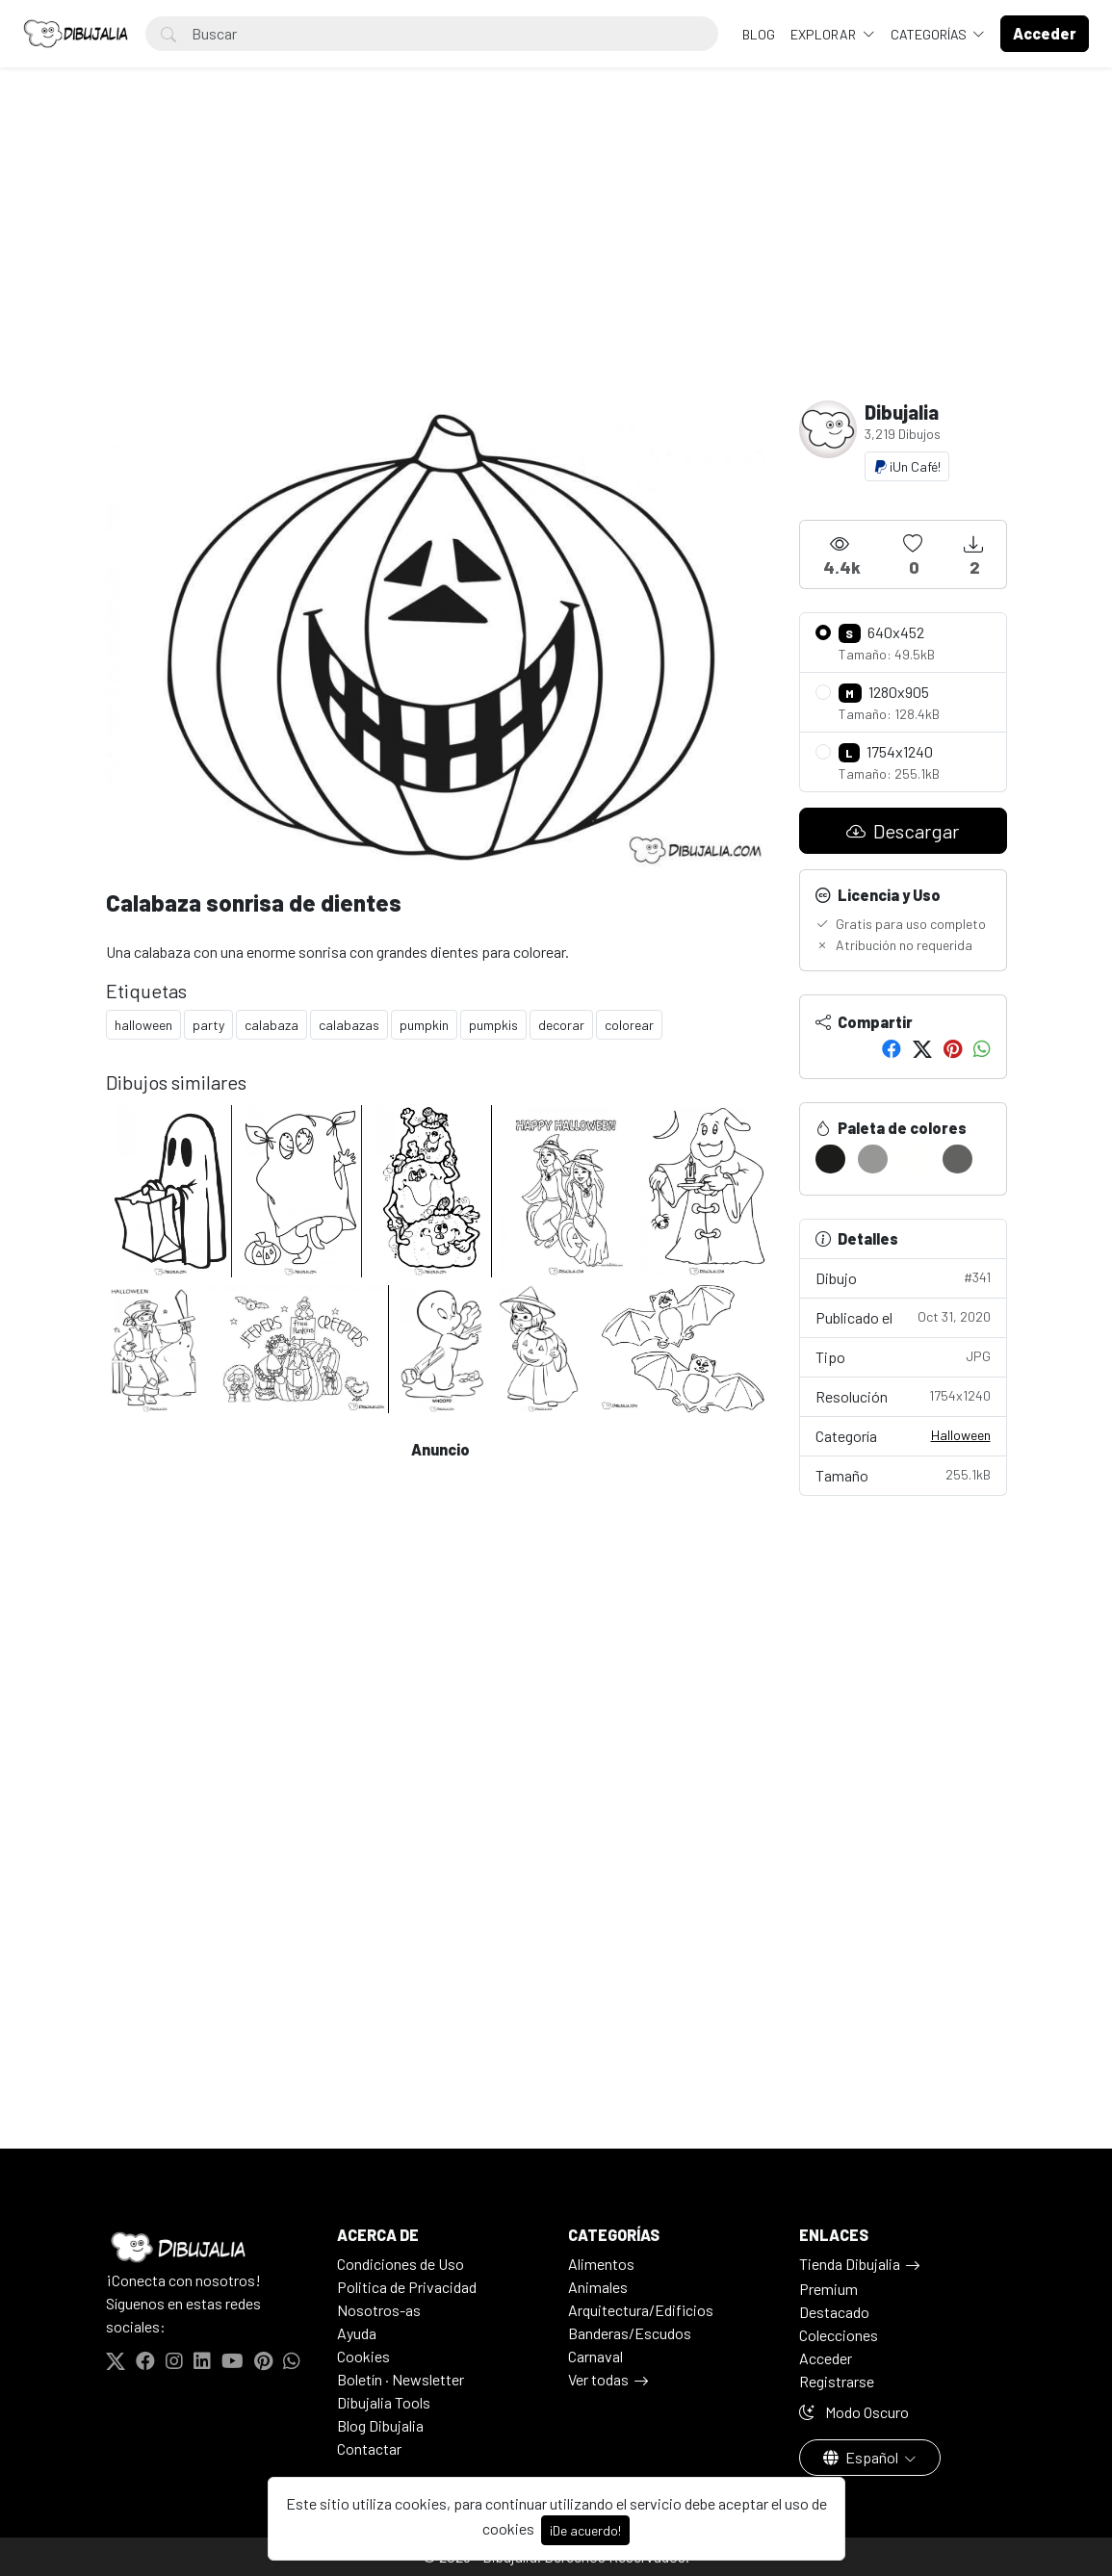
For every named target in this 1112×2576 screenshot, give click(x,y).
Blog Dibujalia (380, 2425)
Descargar (902, 830)
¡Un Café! (907, 466)
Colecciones (838, 2335)
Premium (828, 2289)
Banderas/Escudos (629, 2333)
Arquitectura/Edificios (640, 2310)
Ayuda (356, 2333)
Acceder (825, 2358)
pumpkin (424, 1025)
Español (862, 2457)
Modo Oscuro (854, 2412)
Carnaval (595, 2356)
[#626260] (957, 1159)
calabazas (349, 1025)
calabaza (271, 1025)
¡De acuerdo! (585, 2530)
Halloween (961, 1435)
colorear (629, 1025)
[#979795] (873, 1159)
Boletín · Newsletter (400, 2379)
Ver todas (598, 2379)
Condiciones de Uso (400, 2263)
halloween (143, 1025)
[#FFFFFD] (915, 1159)
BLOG (758, 34)
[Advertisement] (556, 256)
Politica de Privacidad (407, 2287)
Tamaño (903, 1474)
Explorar (824, 34)
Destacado (834, 2312)
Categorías (930, 34)
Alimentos (601, 2263)
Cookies (363, 2356)
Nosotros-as (379, 2310)
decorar (561, 1025)
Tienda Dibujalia (849, 2263)
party (208, 1025)
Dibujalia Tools (383, 2402)
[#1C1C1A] (830, 1159)
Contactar (369, 2448)
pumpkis (493, 1025)
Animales (598, 2287)
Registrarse (836, 2381)
